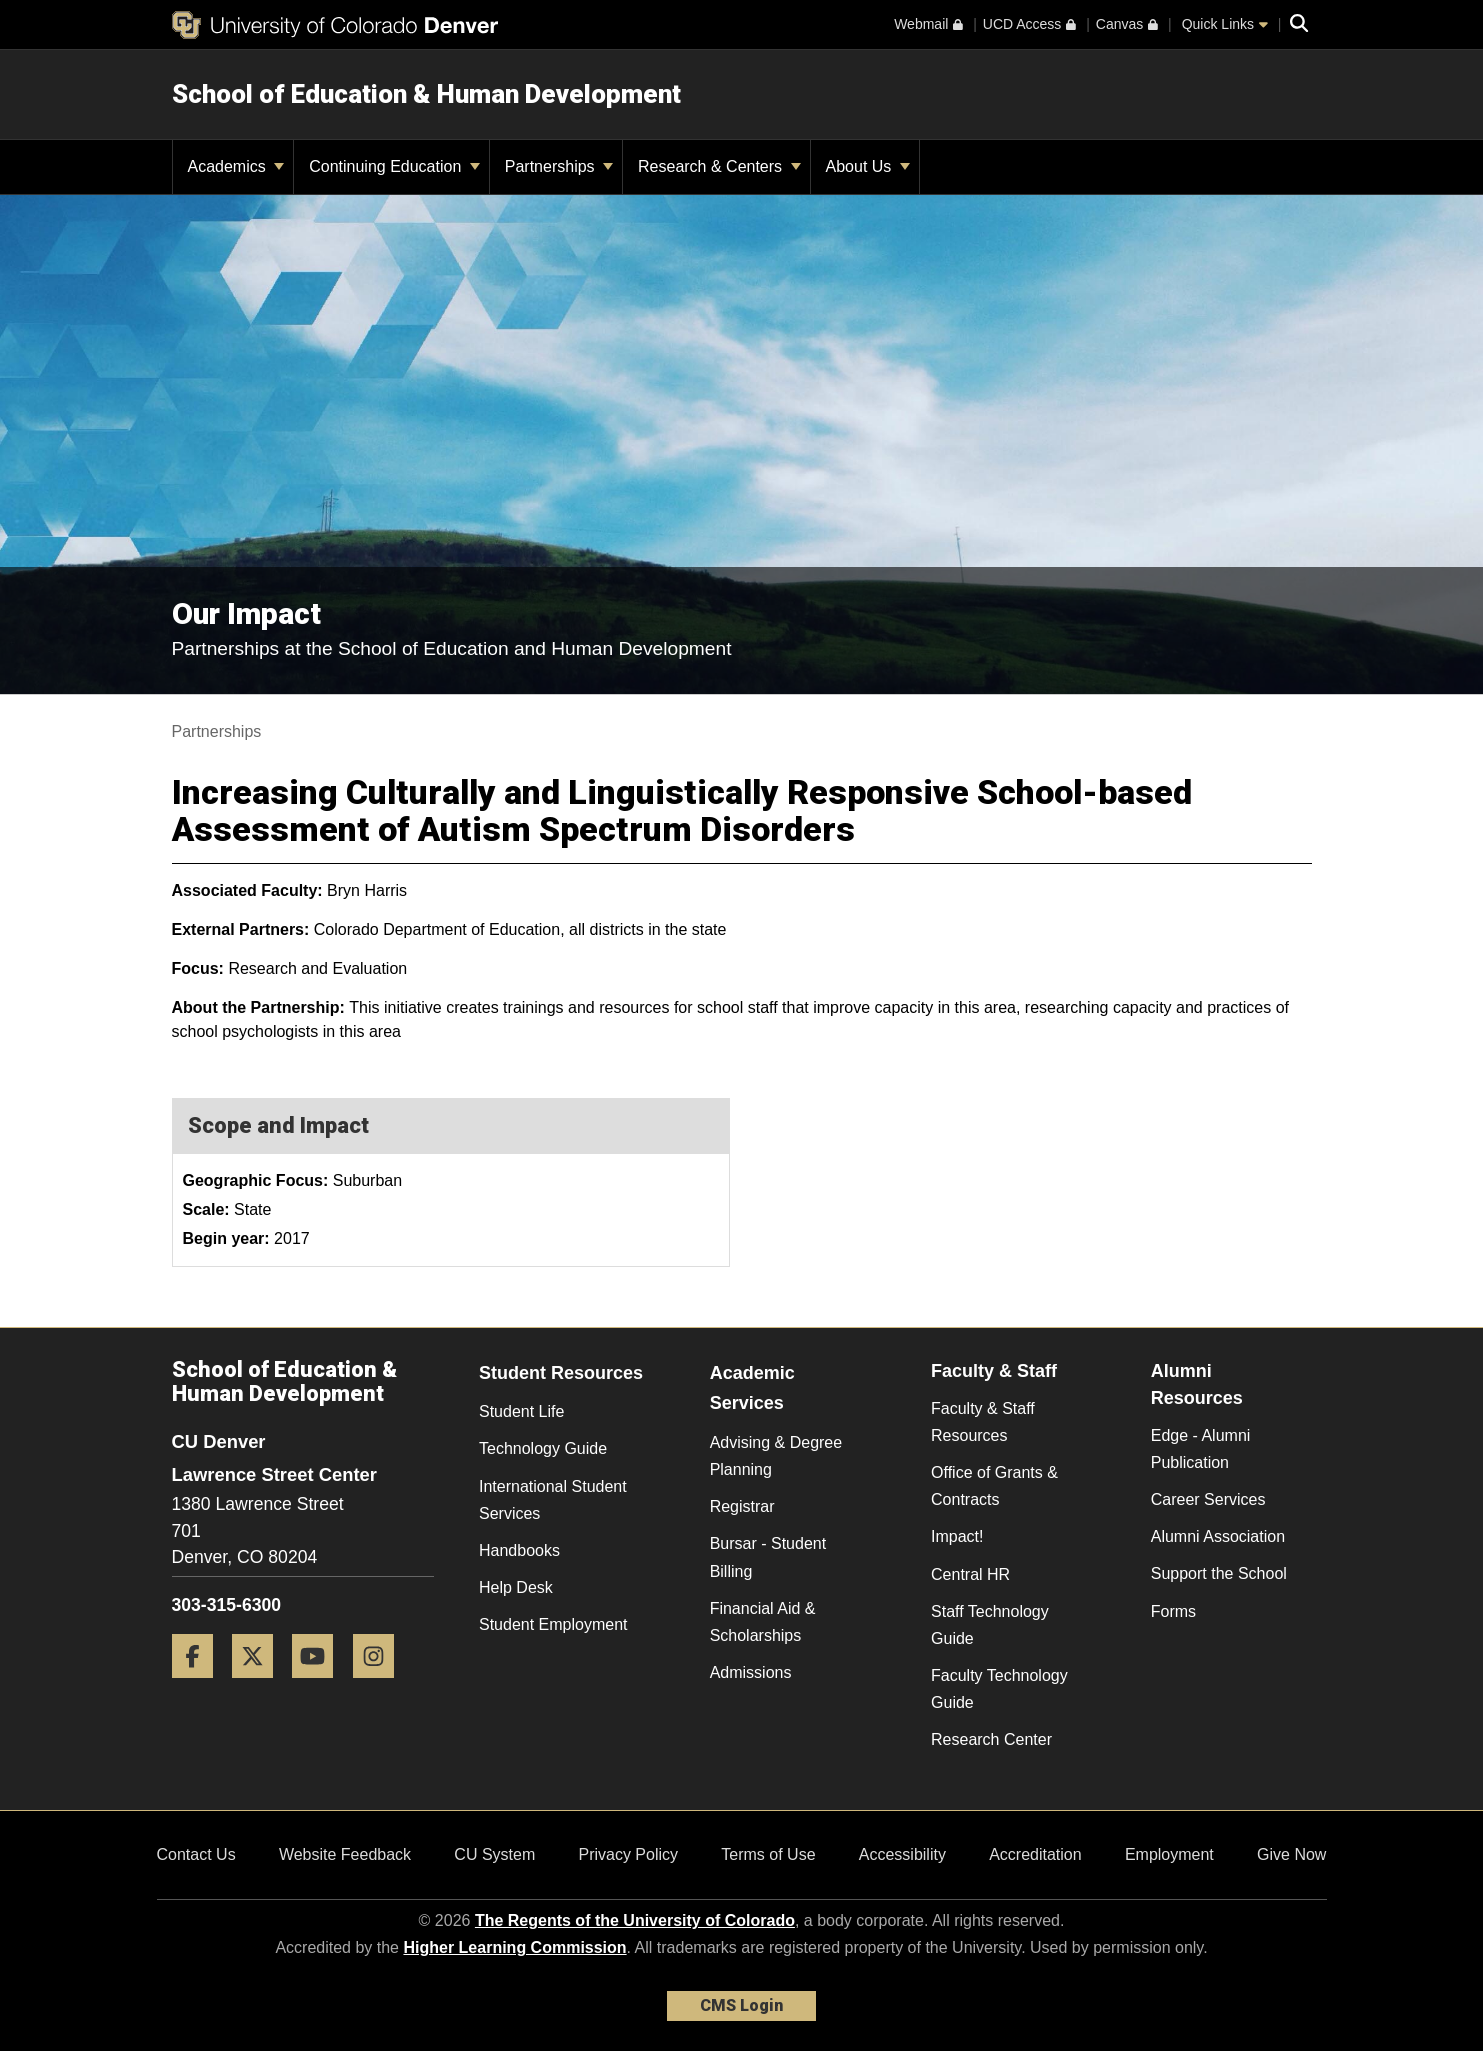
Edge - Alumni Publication (1201, 1449)
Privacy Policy (628, 1854)
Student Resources (561, 1373)
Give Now (1291, 1854)
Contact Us (196, 1854)
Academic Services (752, 1388)
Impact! (957, 1536)
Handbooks (519, 1550)
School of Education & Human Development (426, 94)
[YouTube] (320, 1685)
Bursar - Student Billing (768, 1557)
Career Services (1208, 1499)
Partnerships (559, 166)
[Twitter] (260, 1685)
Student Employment (553, 1624)
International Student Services (553, 1500)
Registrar (742, 1506)
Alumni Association (1218, 1536)
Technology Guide (543, 1448)
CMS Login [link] (741, 2005)
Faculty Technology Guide (999, 1689)
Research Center (991, 1739)
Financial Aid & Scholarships (763, 1622)
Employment (1169, 1854)
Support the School (1219, 1573)
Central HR (970, 1574)
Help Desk (516, 1587)
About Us (868, 166)
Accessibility (902, 1854)
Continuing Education (394, 166)
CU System (494, 1854)
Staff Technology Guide (990, 1625)
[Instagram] (381, 1685)
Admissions (751, 1672)
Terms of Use (768, 1854)
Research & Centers (719, 166)
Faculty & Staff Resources (983, 1422)
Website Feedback (345, 1854)
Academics (236, 166)
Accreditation (1035, 1854)
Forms (1173, 1611)
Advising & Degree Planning (776, 1456)
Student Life (521, 1411)
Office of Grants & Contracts (994, 1486)
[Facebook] (200, 1685)
